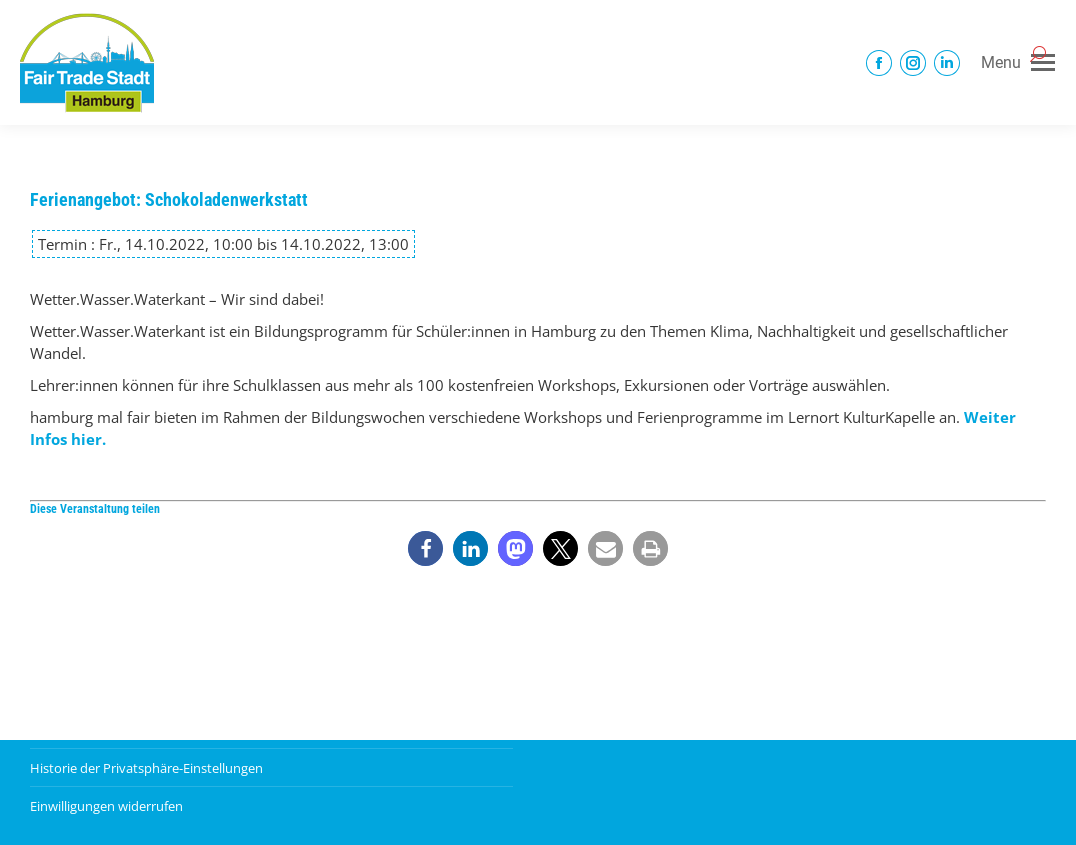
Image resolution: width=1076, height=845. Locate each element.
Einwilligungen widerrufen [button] (106, 806)
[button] (425, 548)
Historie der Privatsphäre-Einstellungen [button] (146, 768)
